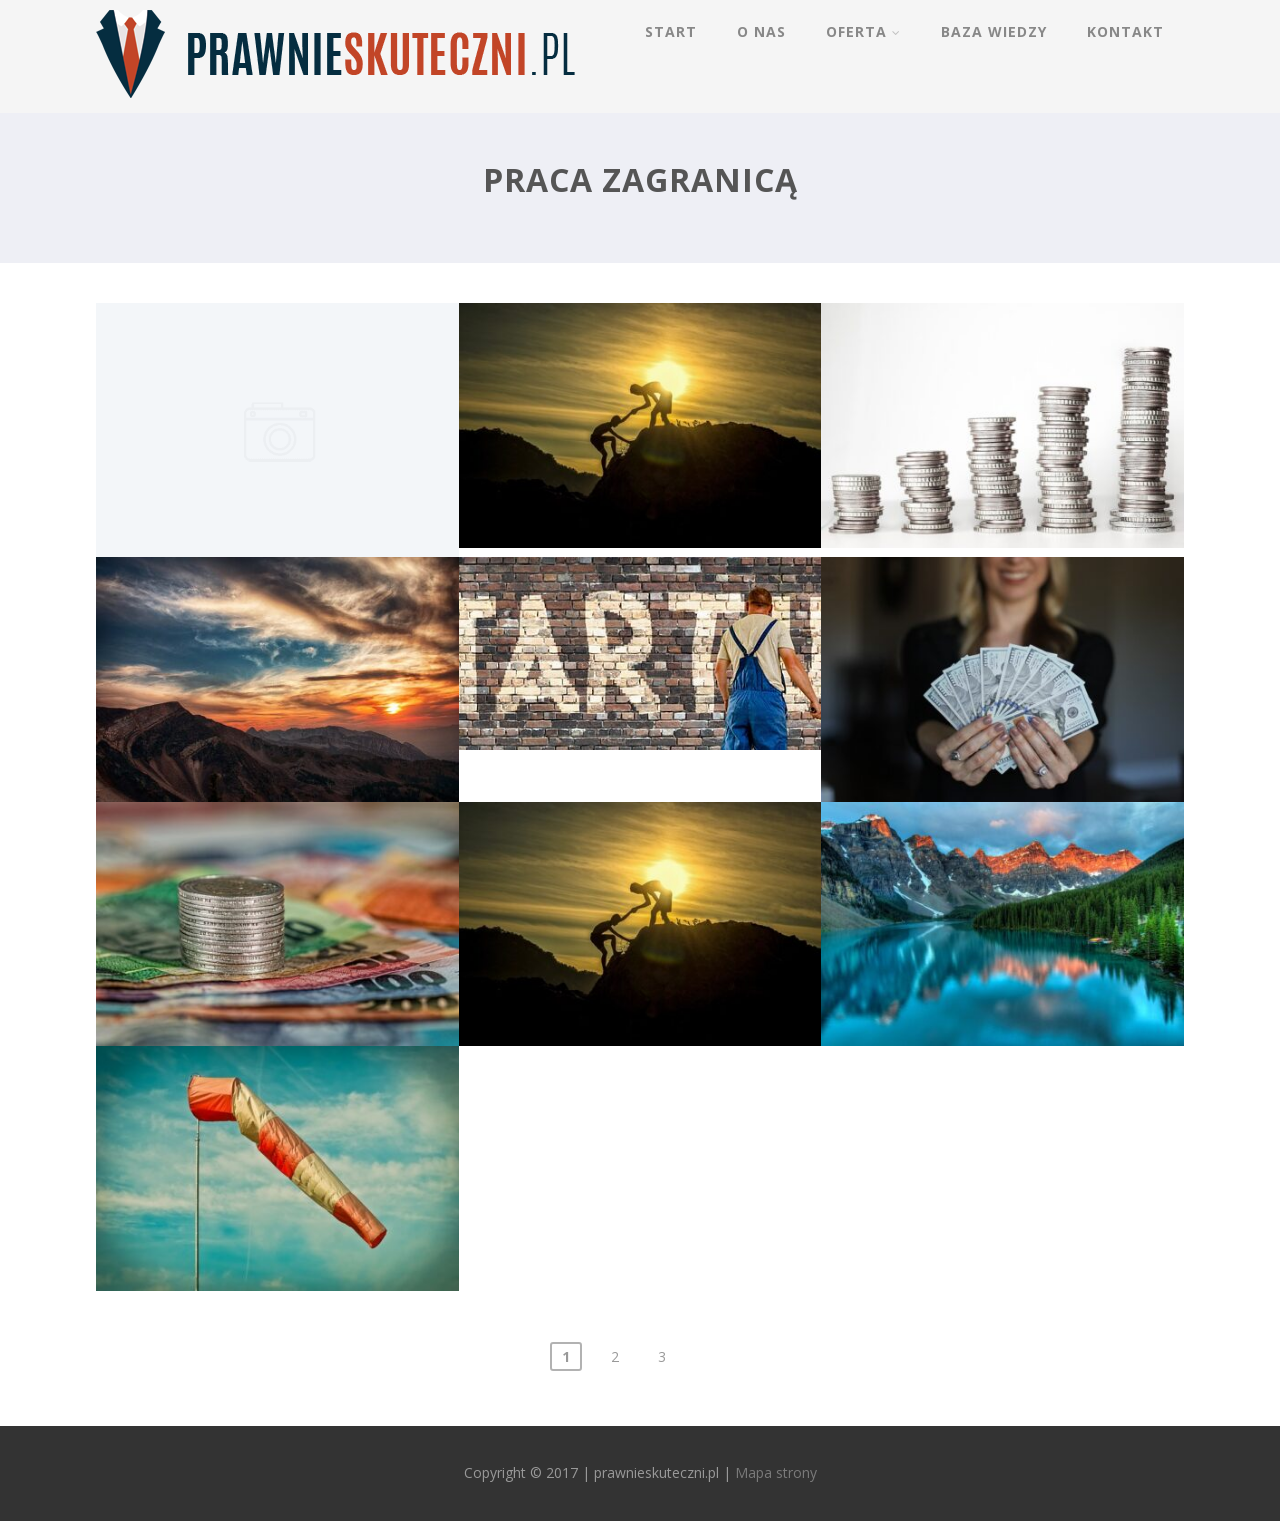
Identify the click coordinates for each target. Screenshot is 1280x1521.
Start (671, 31)
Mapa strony (776, 1472)
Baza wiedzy (994, 31)
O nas (761, 31)
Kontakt (1125, 31)
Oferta (863, 31)
